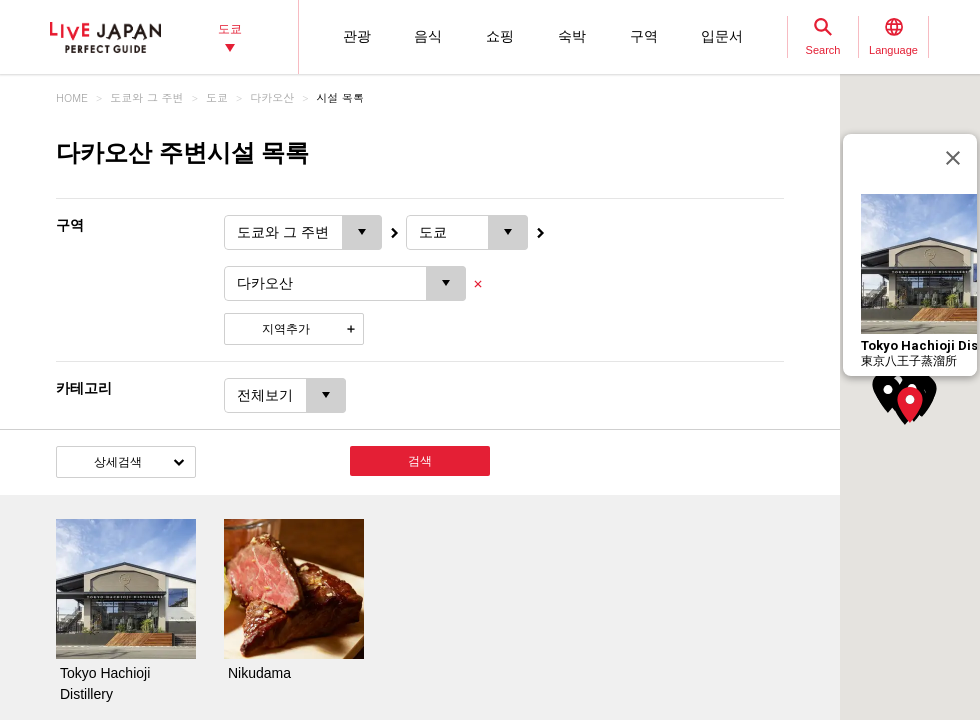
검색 (420, 461)
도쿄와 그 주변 (146, 97)
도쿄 (217, 97)
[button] (910, 405)
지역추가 (286, 329)
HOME (72, 97)
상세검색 (118, 462)
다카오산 (272, 97)
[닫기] (953, 158)
